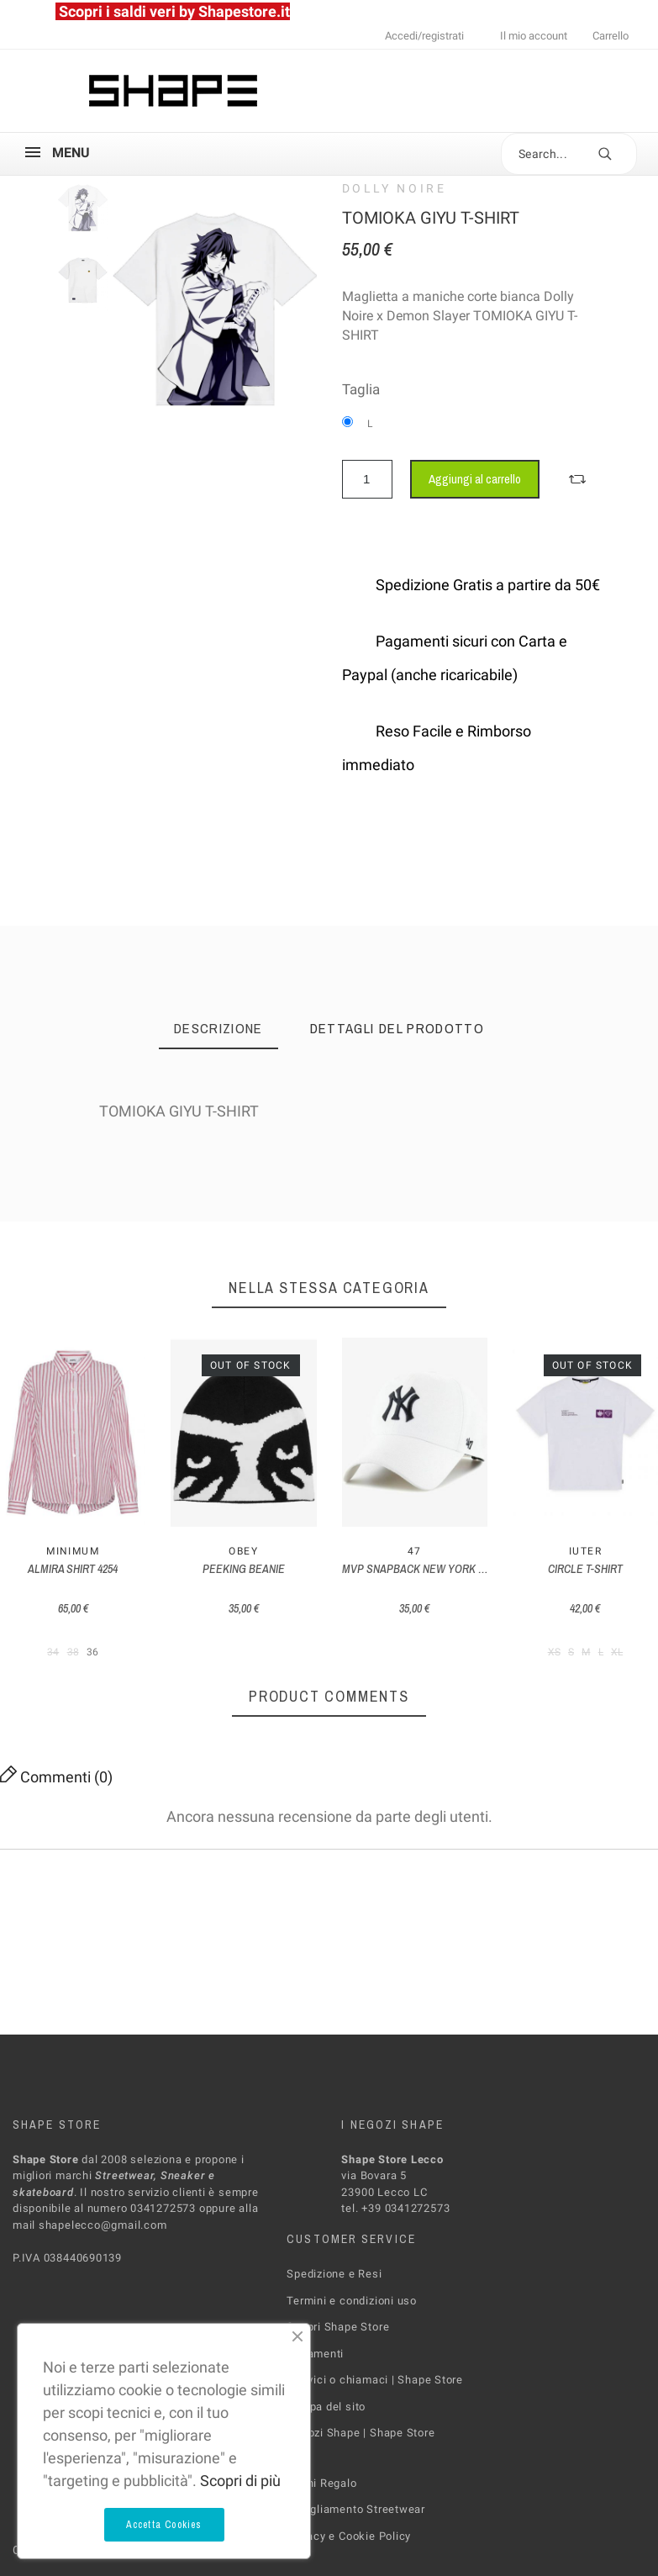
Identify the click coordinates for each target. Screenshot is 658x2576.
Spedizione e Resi (334, 2273)
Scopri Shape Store (338, 2326)
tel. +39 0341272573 (395, 2208)
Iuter (585, 1551)
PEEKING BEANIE (244, 1568)
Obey (243, 1551)
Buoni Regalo (321, 2482)
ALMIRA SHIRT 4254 (73, 1568)
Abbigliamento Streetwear (356, 2509)
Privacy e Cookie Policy (349, 2535)
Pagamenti (315, 2352)
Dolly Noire (394, 188)
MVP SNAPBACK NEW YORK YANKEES (432, 1568)
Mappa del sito (326, 2405)
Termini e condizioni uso (352, 2300)
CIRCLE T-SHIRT (585, 1568)
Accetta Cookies (164, 2524)
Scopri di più (240, 2480)
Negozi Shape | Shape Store (360, 2432)
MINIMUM (72, 1551)
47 (415, 1551)
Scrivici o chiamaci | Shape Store (375, 2379)
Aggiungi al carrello (475, 479)
